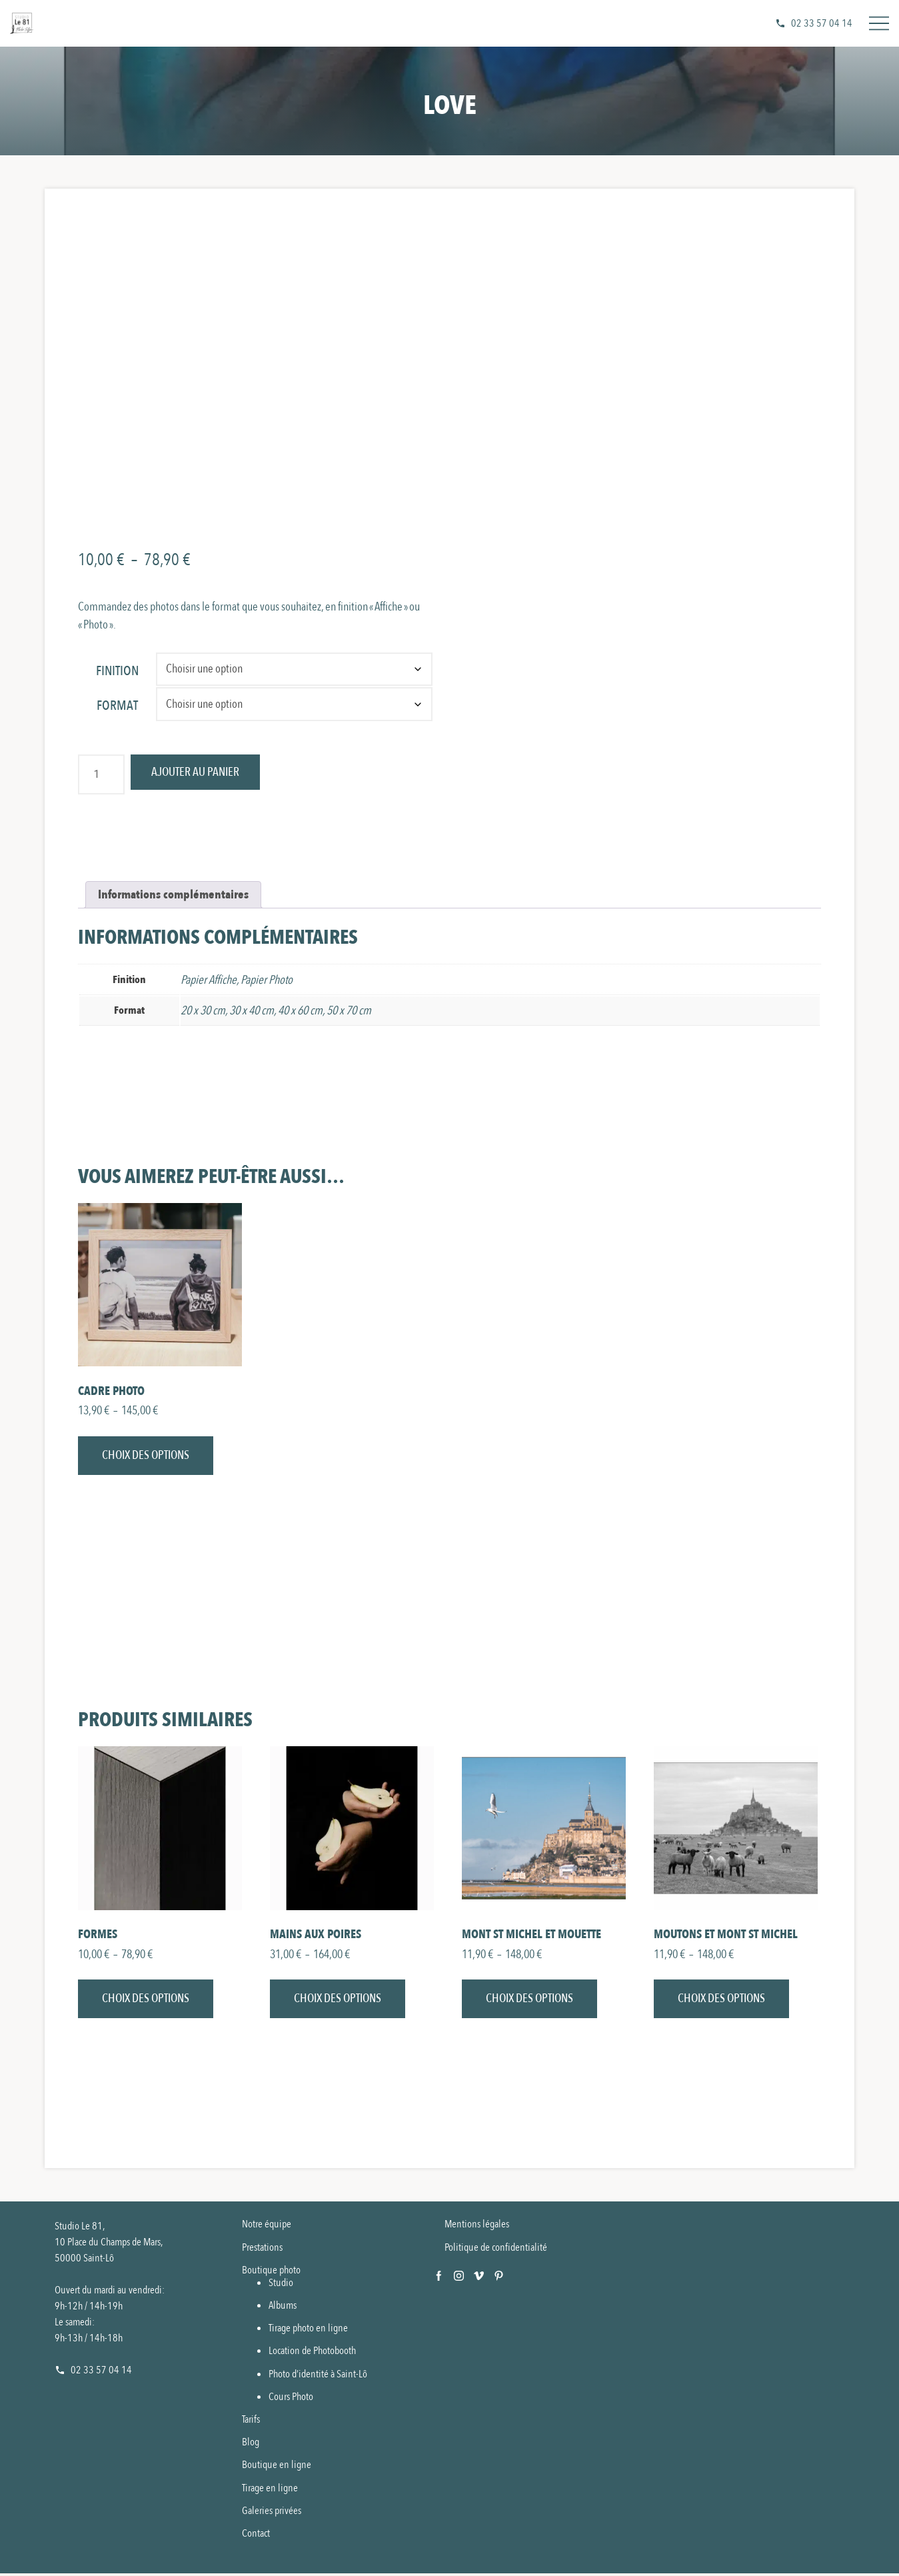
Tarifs (251, 2422)
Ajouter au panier (199, 773)
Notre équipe (266, 2226)
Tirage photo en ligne (308, 2330)
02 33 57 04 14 (821, 23)
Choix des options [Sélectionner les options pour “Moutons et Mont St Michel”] (721, 2001)
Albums (283, 2308)
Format (117, 705)
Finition (117, 671)
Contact (256, 2536)
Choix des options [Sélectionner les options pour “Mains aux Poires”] (337, 2001)
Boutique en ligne (276, 2467)
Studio (281, 2285)
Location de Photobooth (312, 2353)
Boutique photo (271, 2272)
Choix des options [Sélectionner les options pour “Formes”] (145, 2001)
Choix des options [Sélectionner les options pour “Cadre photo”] (145, 1456)
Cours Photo (291, 2399)
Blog (250, 2444)
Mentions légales (477, 2226)
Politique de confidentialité (496, 2249)
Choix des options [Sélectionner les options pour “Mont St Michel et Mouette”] (529, 2001)
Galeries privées (271, 2513)
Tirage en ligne (270, 2490)
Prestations (262, 2249)
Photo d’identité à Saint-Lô (318, 2376)
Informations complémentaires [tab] (173, 894)
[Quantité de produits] (101, 774)
